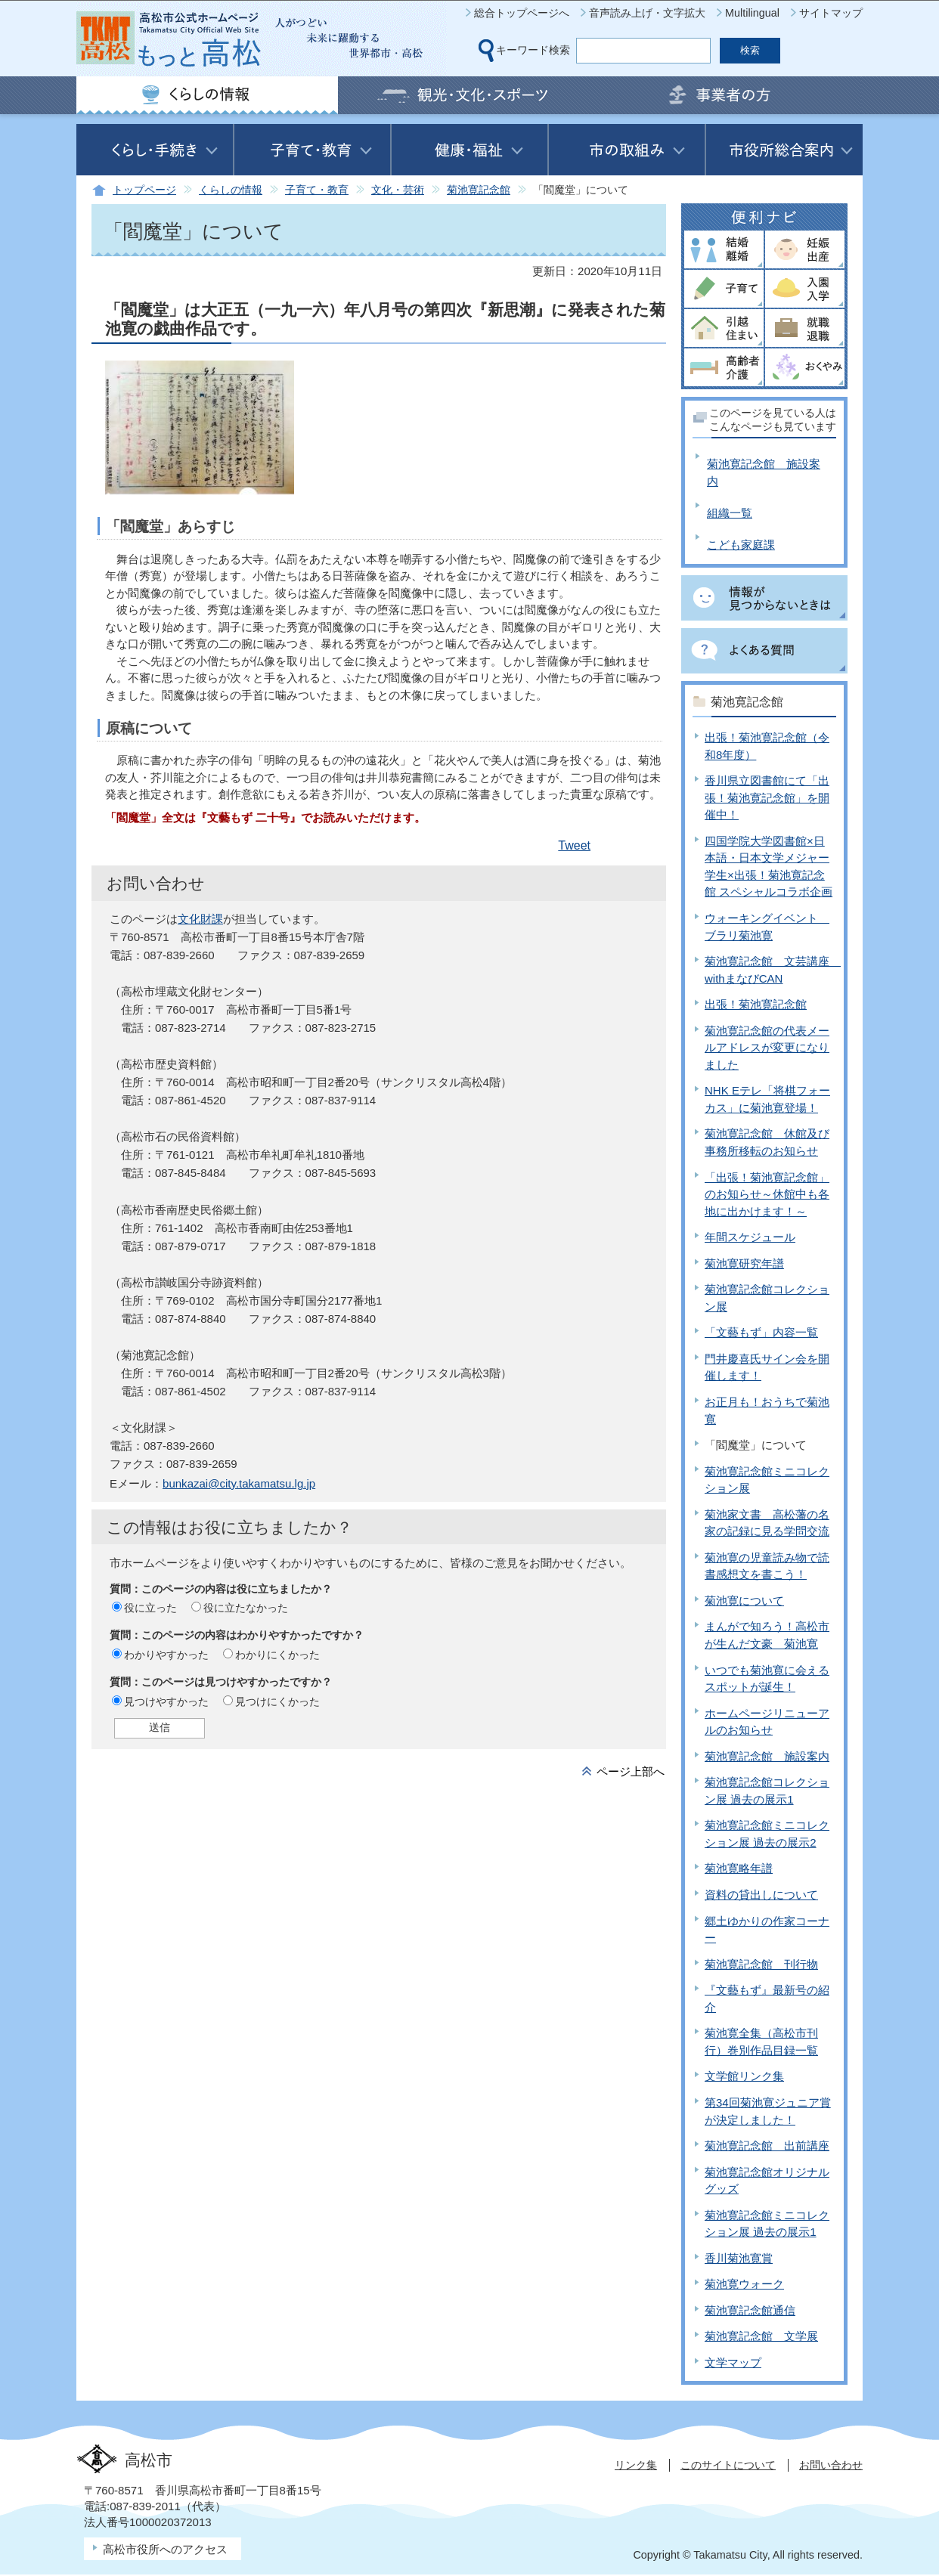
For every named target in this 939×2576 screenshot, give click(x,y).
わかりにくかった (277, 1655)
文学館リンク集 (744, 2076)
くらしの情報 (230, 190)
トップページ (144, 190)
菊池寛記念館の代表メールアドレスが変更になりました (767, 1047)
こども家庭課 (741, 544)
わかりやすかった (166, 1655)
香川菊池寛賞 (739, 2258)
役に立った (150, 1608)
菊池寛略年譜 (739, 1868)
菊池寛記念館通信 (750, 2310)
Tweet (574, 845)
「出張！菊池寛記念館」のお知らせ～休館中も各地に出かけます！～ (767, 1194)
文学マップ (733, 2362)
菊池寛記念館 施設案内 (767, 1756)
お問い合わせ (831, 2465)
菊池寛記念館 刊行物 (761, 1964)
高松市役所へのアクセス (165, 2549)
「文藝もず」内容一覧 (761, 1332)
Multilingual (752, 13)
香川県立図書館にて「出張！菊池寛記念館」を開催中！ (767, 797)
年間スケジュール (750, 1237)
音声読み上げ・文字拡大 (647, 13)
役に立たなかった (245, 1608)
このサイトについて (728, 2465)
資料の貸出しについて (761, 1894)
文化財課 (200, 918)
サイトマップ (831, 13)
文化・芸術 (397, 190)
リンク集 (636, 2465)
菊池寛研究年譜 (744, 1263)
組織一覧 (729, 512)
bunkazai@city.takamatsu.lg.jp (239, 1483)
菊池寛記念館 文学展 (761, 2336)
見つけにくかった (277, 1701)
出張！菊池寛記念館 (756, 1004)
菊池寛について (744, 1600)
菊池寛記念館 (478, 190)
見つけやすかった (166, 1701)
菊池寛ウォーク (744, 2283)
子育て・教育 (317, 190)
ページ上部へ (631, 1771)
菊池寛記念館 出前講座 (767, 2145)
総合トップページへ (521, 13)
